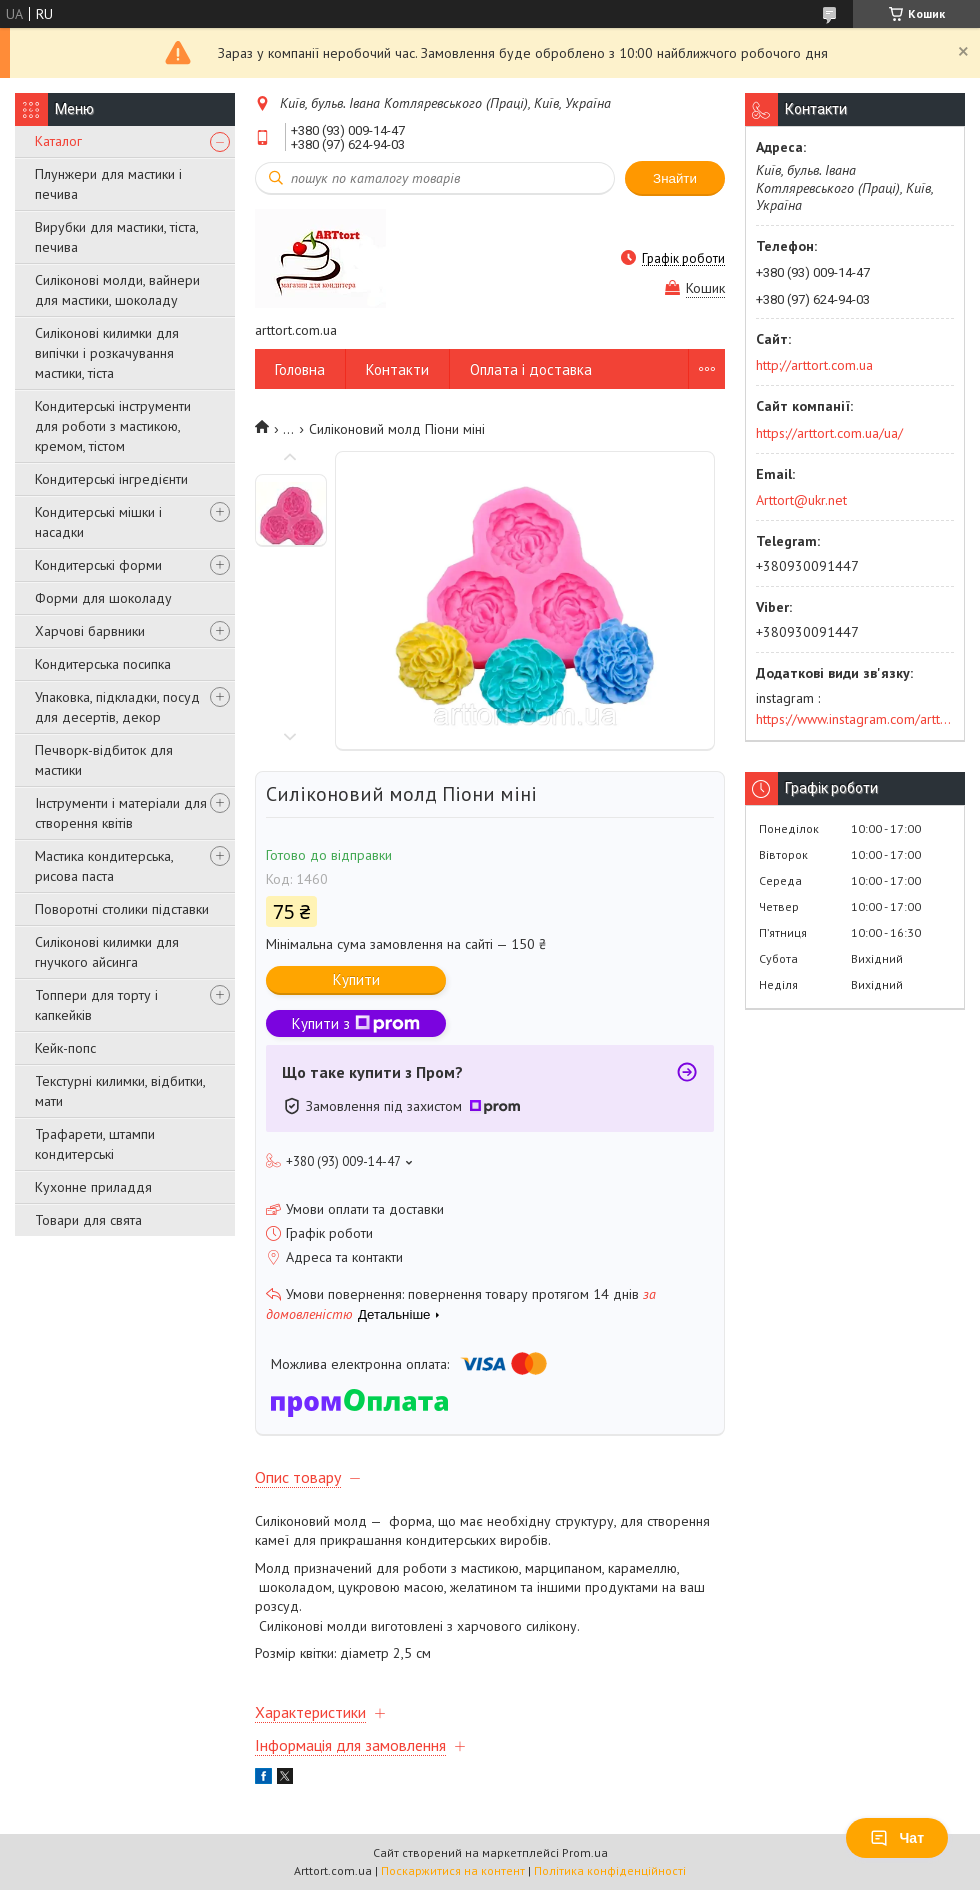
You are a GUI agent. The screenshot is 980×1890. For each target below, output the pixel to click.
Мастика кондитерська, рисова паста (104, 866)
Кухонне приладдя (93, 1187)
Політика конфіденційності (610, 1870)
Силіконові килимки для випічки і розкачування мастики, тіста (107, 353)
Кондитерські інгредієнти (111, 479)
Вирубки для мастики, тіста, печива (116, 237)
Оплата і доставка (531, 369)
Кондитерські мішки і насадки (98, 522)
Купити (356, 979)
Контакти (397, 369)
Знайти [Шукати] (675, 178)
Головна (300, 369)
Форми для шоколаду (103, 598)
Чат (897, 1838)
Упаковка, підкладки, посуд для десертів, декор (117, 707)
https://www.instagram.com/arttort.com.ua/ (855, 719)
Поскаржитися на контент (453, 1870)
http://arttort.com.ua (814, 365)
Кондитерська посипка (103, 664)
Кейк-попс (65, 1048)
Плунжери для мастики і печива (108, 184)
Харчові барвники (90, 631)
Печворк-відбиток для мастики (104, 760)
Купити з (356, 1023)
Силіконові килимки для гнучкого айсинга (107, 952)
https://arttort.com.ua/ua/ (829, 433)
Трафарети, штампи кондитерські (95, 1144)
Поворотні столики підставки (122, 909)
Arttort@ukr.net (801, 500)
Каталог (58, 141)
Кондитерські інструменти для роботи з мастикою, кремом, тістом (113, 426)
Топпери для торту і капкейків (96, 1005)
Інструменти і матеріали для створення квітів (121, 813)
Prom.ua (585, 1852)
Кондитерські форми (98, 565)
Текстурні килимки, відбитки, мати (120, 1091)
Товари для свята (88, 1220)
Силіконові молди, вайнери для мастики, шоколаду (117, 290)
